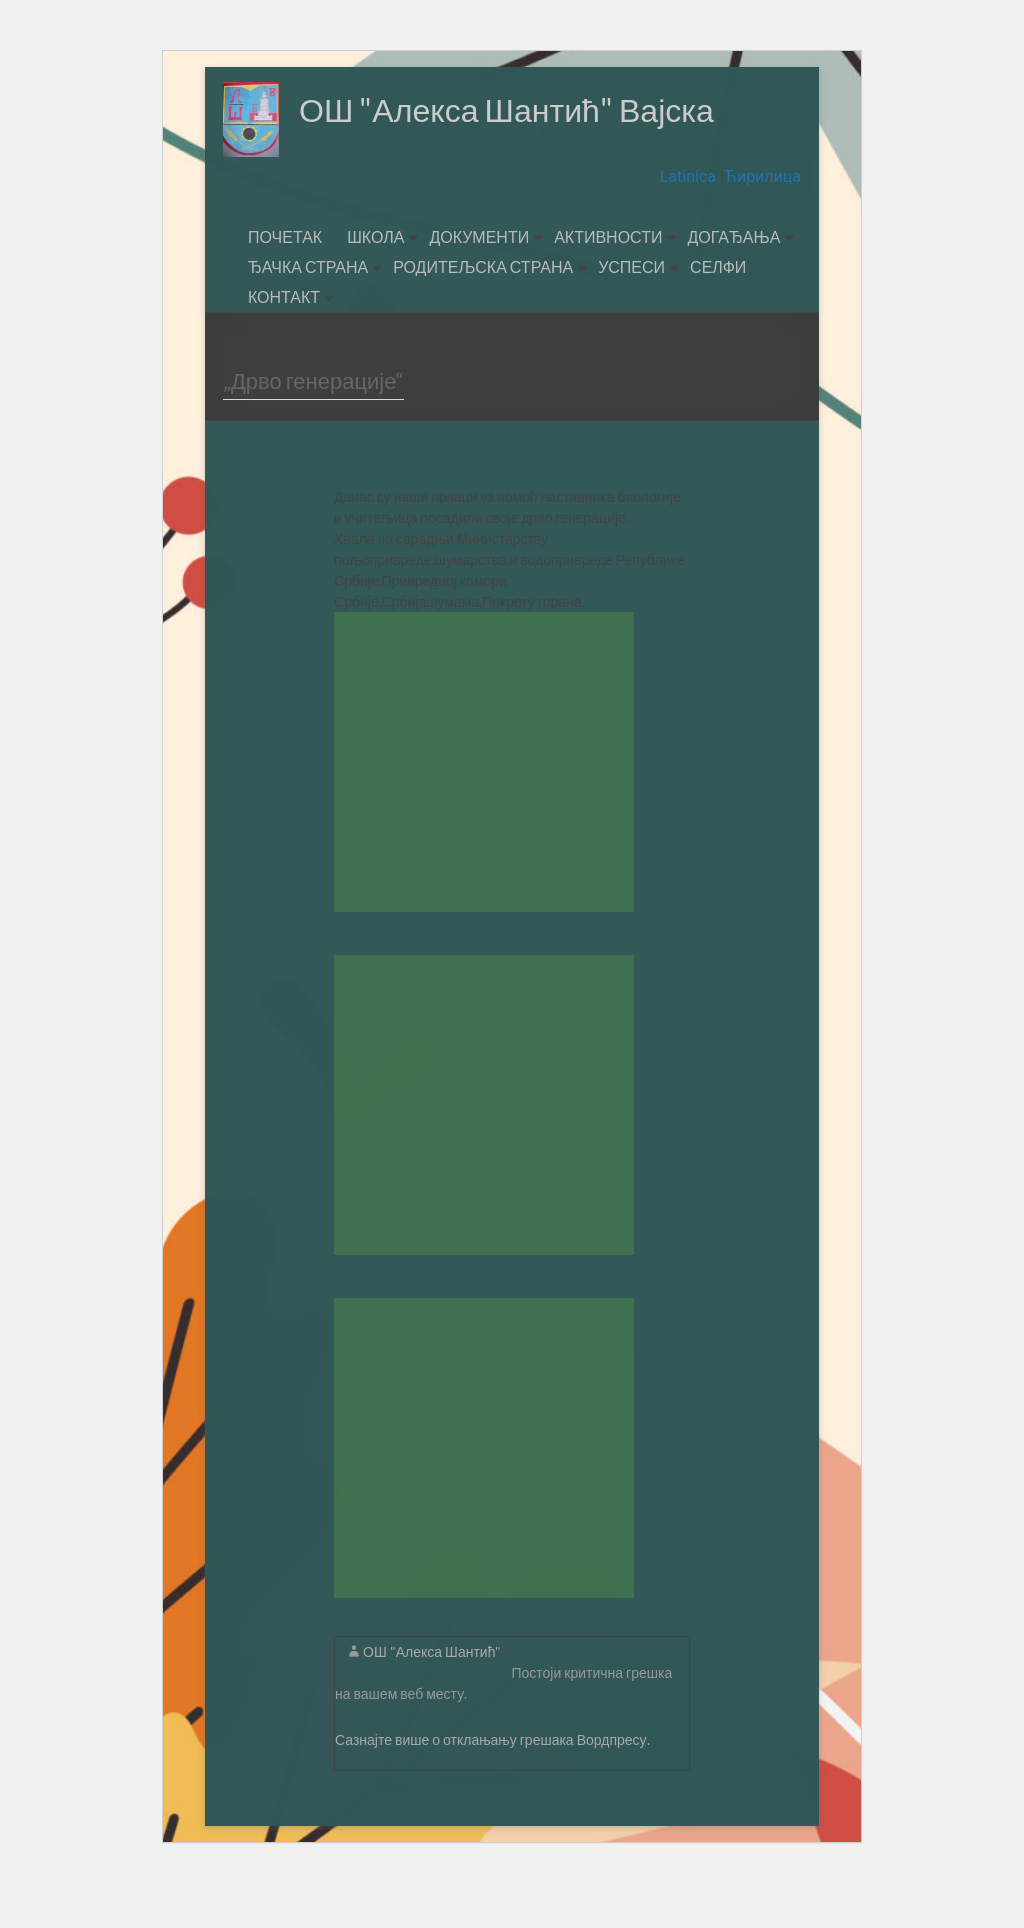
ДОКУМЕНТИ (479, 289)
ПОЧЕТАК (285, 289)
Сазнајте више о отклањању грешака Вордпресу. (492, 1792)
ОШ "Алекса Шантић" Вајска (455, 185)
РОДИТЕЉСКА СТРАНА (483, 319)
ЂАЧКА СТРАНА (308, 319)
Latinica (690, 229)
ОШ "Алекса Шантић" (432, 1704)
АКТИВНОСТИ (608, 289)
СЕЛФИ (718, 319)
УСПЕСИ (631, 319)
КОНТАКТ (284, 349)
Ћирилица (762, 229)
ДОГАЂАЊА (733, 289)
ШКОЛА (375, 289)
